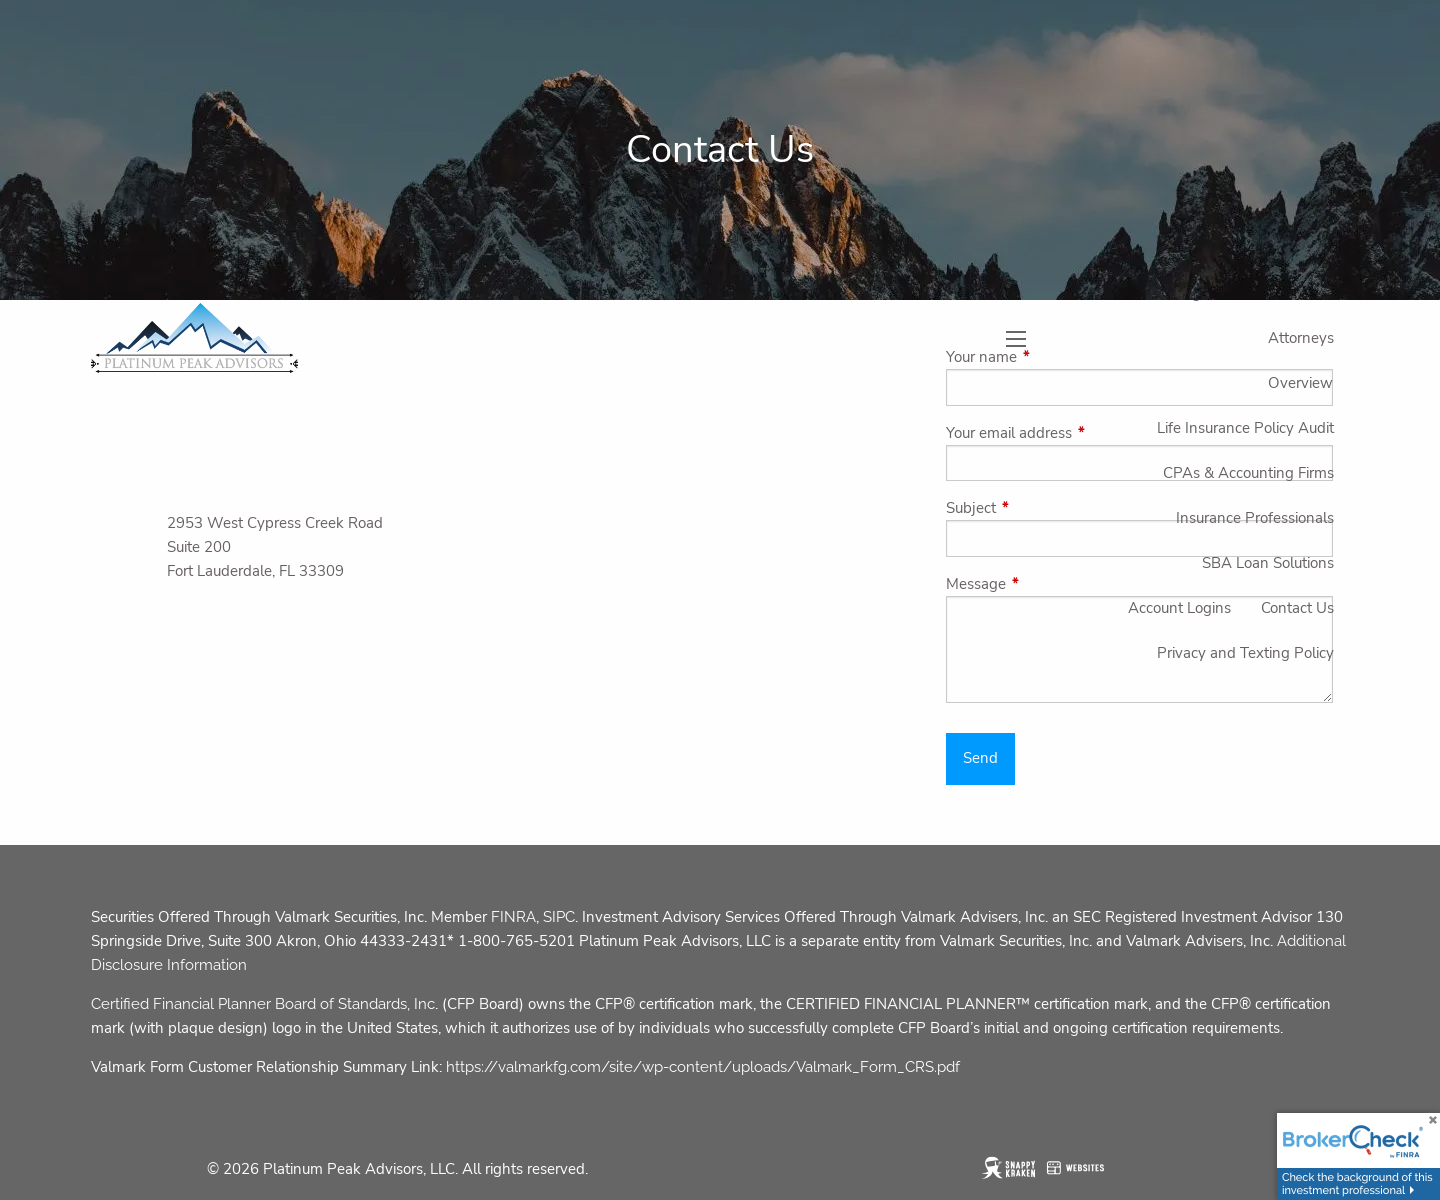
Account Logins (1179, 608)
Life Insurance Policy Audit (1245, 428)
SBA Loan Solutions (1268, 563)
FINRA (513, 917)
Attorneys (1301, 338)
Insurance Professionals (1255, 518)
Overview (1300, 383)
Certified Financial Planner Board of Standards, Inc (263, 1004)
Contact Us (1297, 608)
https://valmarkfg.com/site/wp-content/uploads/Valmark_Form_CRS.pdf (703, 1067)
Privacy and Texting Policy (1245, 653)
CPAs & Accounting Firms (1248, 473)
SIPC (559, 917)
